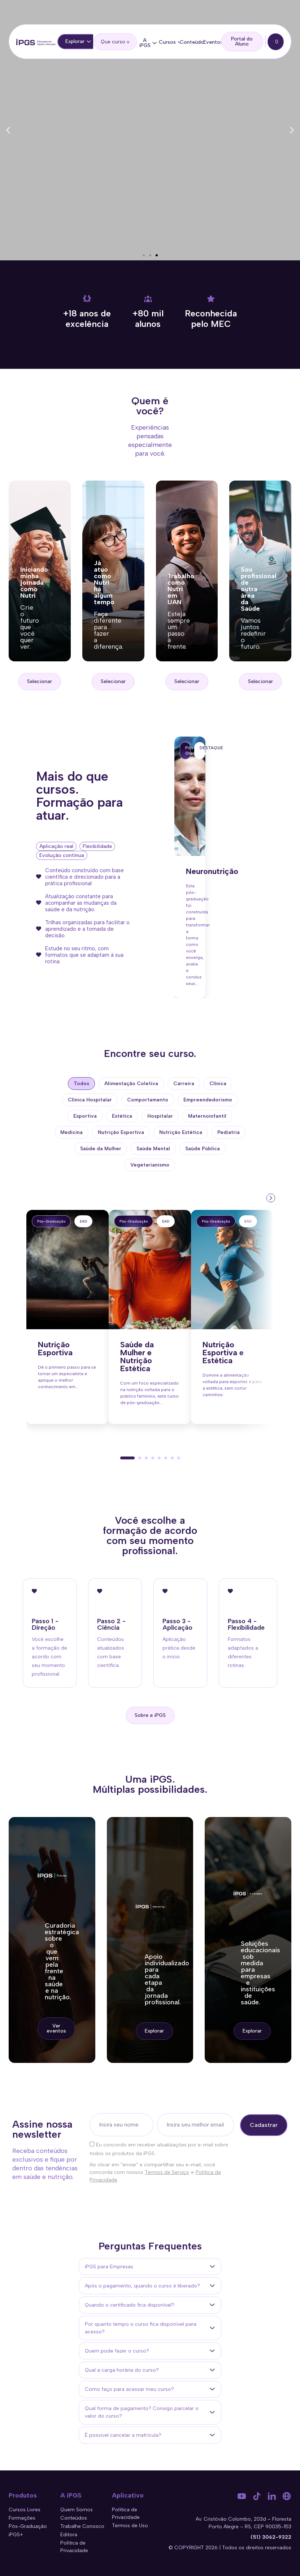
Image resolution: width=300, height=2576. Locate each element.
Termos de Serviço (167, 2172)
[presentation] (270, 1197)
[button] (8, 130)
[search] (114, 41)
